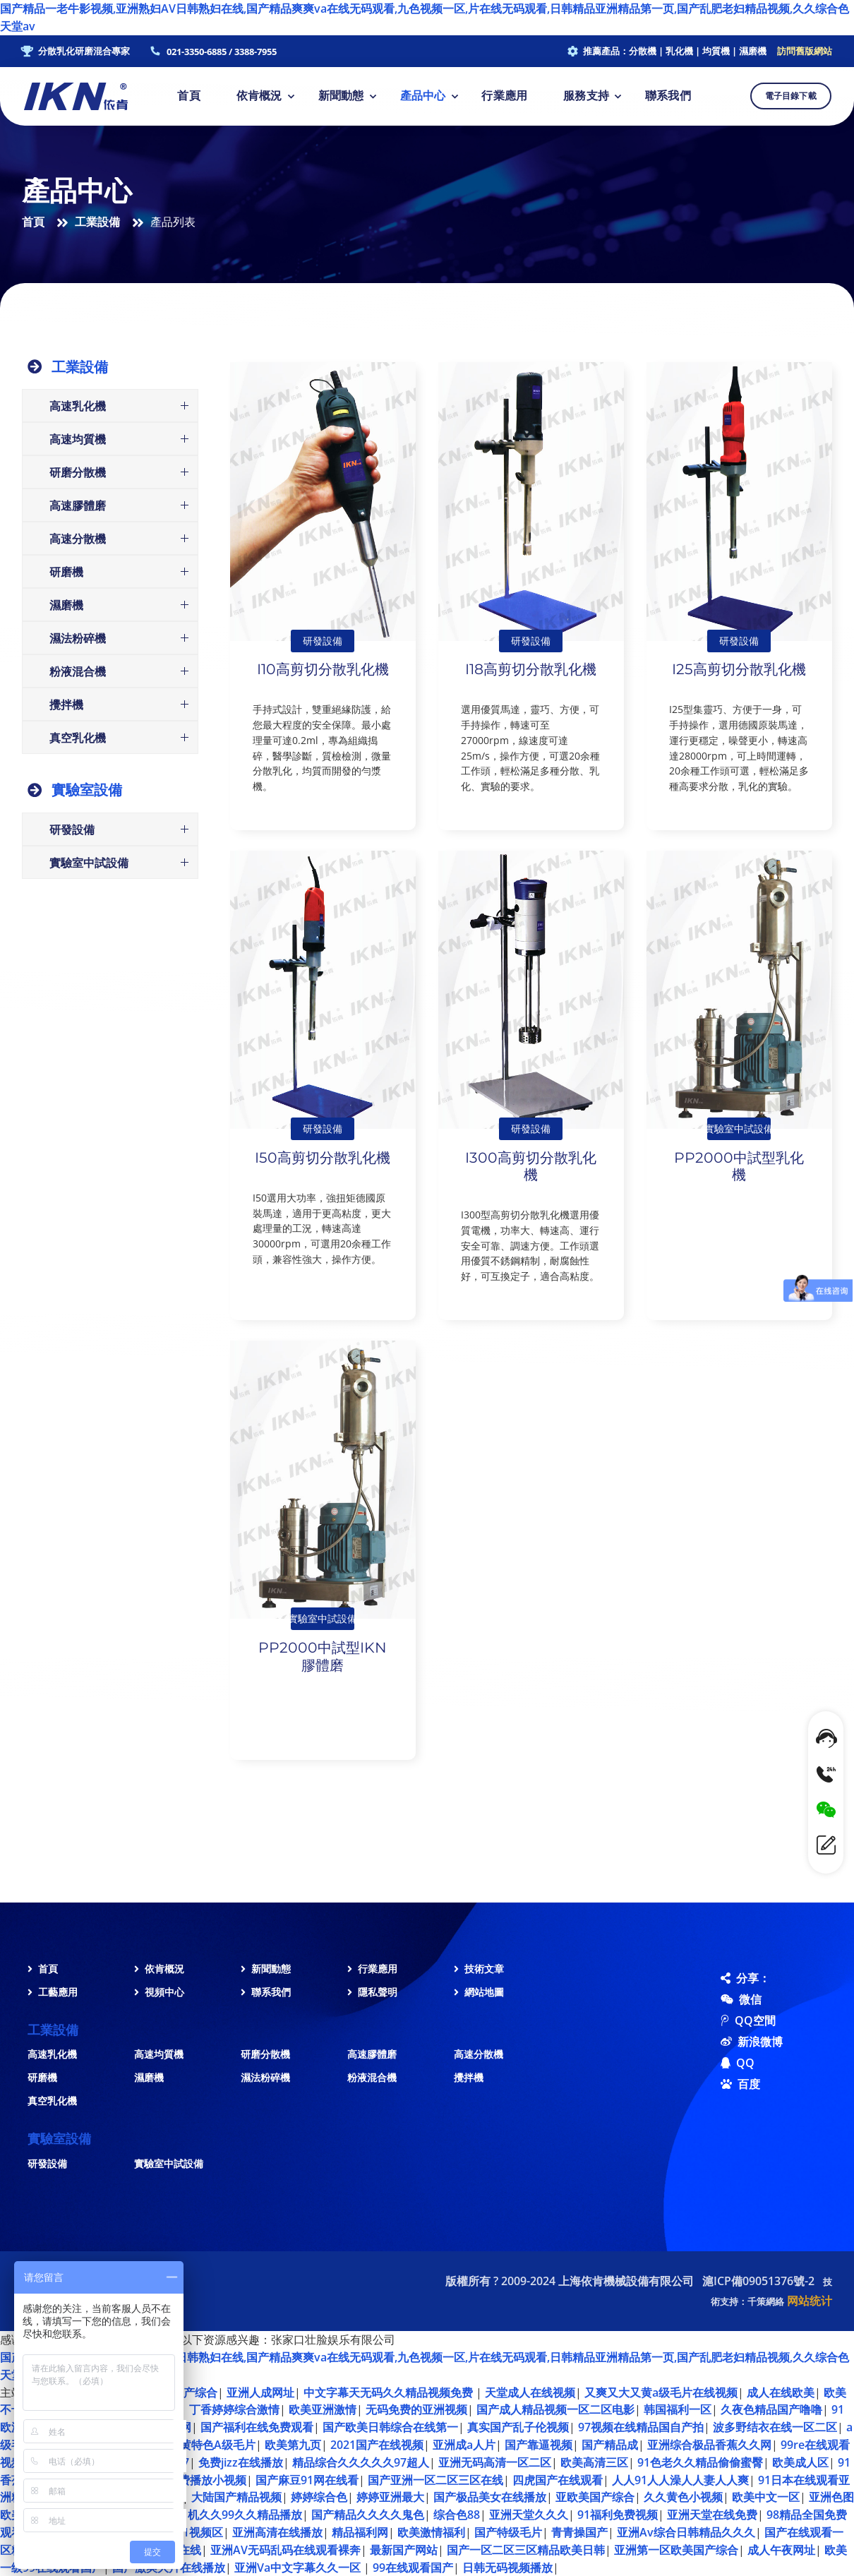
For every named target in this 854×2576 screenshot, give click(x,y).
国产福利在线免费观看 (256, 2427)
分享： (731, 1978)
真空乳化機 (52, 2100)
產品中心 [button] (423, 95)
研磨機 (42, 2077)
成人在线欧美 (780, 2392)
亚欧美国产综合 (595, 2497)
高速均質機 (159, 2054)
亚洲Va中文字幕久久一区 (298, 2567)
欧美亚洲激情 (322, 2409)
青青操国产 (579, 2532)
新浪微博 (731, 2041)
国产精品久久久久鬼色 (367, 2514)
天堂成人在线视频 (530, 2392)
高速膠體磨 (372, 2054)
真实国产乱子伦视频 (518, 2427)
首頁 (33, 221)
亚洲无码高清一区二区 (494, 2462)
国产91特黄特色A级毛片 (194, 2444)
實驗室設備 (87, 789)
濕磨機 (149, 2077)
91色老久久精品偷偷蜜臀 (700, 2462)
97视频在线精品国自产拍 (641, 2427)
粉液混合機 (372, 2077)
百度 (731, 2084)
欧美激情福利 (431, 2532)
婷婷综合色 (319, 2497)
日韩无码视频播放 (507, 2567)
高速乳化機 (52, 2054)
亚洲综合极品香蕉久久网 (709, 2444)
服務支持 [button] (586, 95)
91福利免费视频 (617, 2514)
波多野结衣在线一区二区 (775, 2427)
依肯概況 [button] (259, 95)
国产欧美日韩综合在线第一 (390, 2427)
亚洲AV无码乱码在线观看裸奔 (285, 2550)
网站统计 (809, 2300)
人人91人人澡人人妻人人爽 (680, 2480)
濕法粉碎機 (265, 2077)
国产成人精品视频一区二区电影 (555, 2409)
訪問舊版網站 (804, 50)
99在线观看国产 (413, 2567)
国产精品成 (610, 2444)
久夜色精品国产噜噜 (771, 2409)
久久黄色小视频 (683, 2497)
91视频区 (199, 2532)
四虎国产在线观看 (557, 2480)
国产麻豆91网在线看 (307, 2480)
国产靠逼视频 (538, 2444)
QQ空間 (731, 2020)
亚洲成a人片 (464, 2444)
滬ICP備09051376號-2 (758, 2281)
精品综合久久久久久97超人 (360, 2462)
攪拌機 (468, 2077)
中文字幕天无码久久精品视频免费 (389, 2392)
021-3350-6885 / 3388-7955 (222, 51)
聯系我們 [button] (668, 95)
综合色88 (456, 2514)
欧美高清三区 (594, 2462)
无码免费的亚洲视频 (416, 2409)
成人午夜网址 (781, 2550)
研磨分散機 (265, 2054)
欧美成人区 (800, 2462)
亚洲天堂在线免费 (712, 2514)
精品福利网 (360, 2532)
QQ (731, 2063)
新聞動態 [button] (341, 95)
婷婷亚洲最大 (390, 2497)
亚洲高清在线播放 (277, 2532)
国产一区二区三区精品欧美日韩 (526, 2550)
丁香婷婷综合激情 (234, 2409)
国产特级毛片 (508, 2532)
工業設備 (97, 221)
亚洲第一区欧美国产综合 (676, 2550)
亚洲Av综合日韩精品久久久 (686, 2532)
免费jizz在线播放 (240, 2462)
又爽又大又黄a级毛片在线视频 (661, 2392)
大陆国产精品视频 (236, 2497)
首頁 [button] (188, 95)
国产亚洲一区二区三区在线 (435, 2480)
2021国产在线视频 (376, 2444)
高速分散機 (478, 2054)
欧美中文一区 (766, 2497)
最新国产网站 (404, 2550)
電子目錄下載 (791, 95)
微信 (731, 1999)
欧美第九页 (293, 2444)
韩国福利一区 (677, 2409)
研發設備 (47, 2163)
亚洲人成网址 (260, 2392)
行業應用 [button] (504, 95)
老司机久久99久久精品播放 (233, 2514)
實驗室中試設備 (168, 2163)
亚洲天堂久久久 (528, 2514)
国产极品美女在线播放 (489, 2497)
